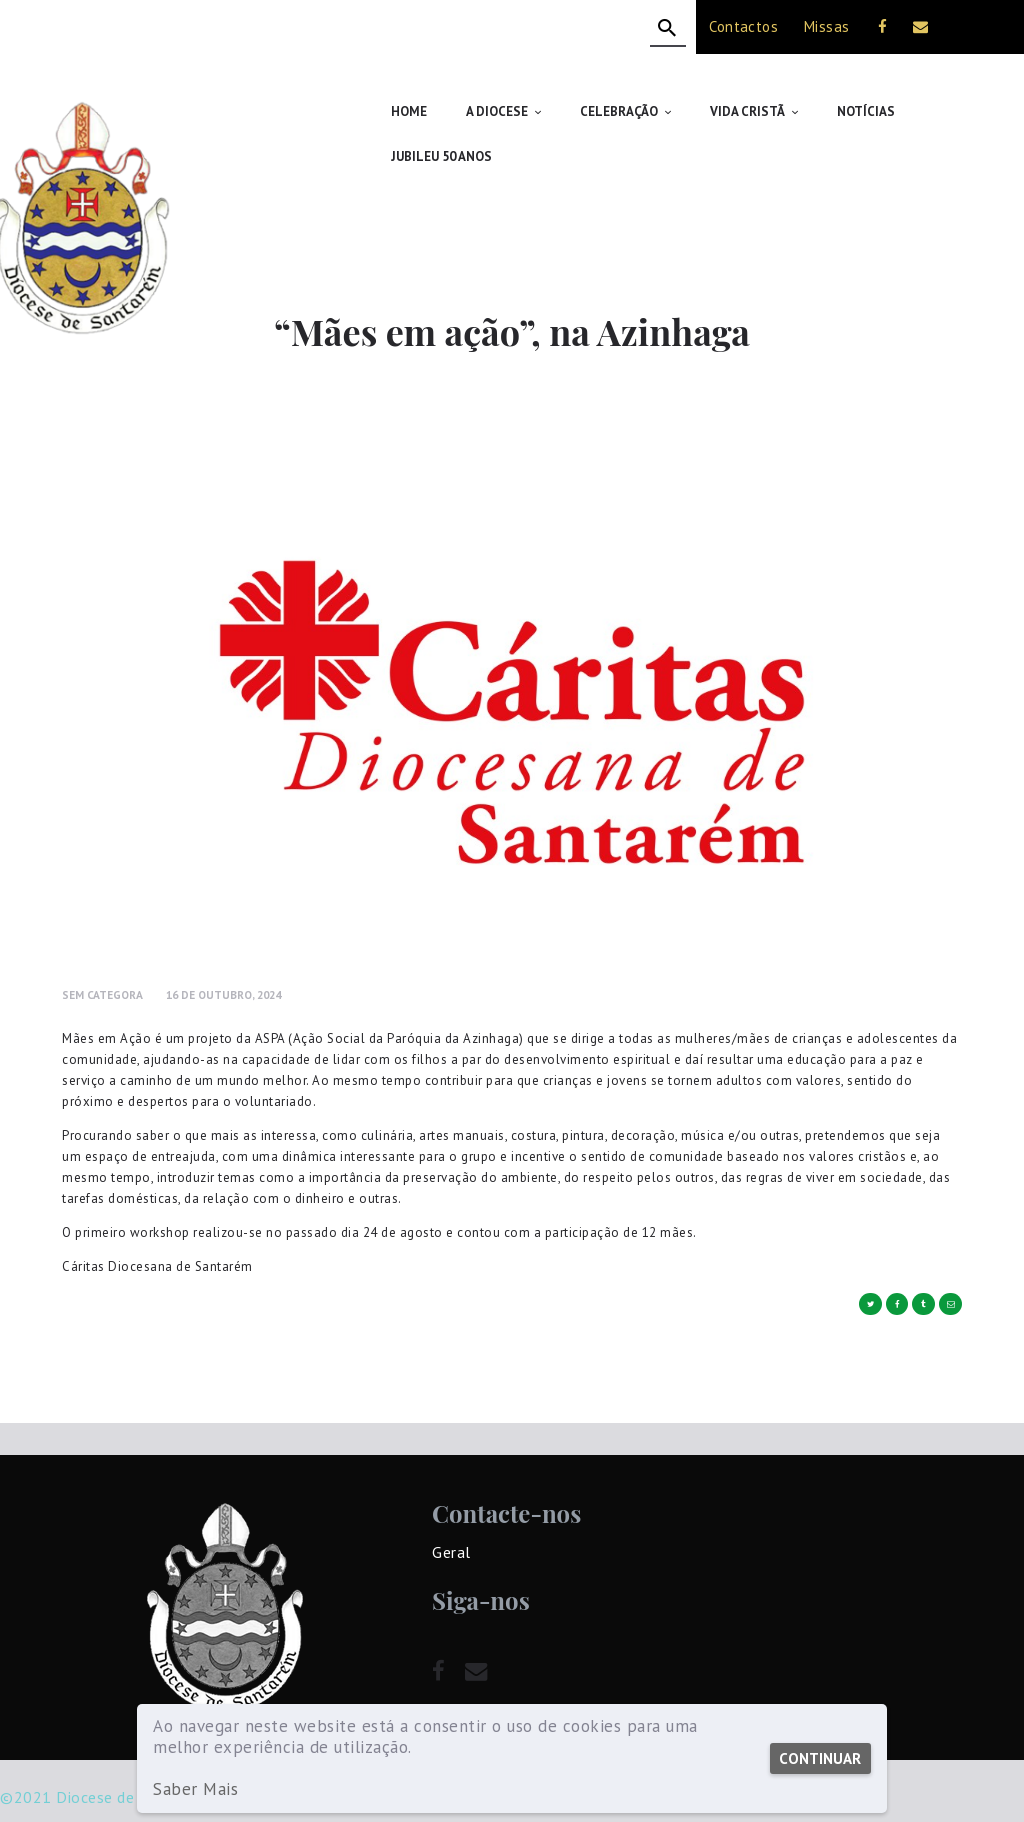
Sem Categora (102, 949)
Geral (451, 1507)
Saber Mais (195, 1789)
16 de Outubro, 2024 (223, 949)
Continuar (819, 1758)
